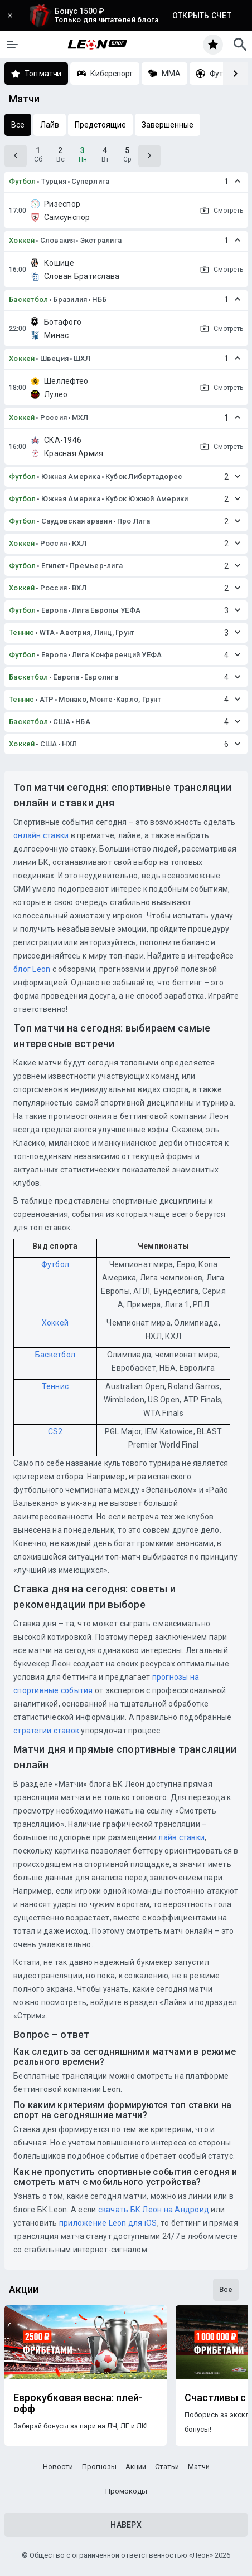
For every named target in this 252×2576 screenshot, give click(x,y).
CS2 (55, 1431)
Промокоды (126, 2491)
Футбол (22, 181)
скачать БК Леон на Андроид (154, 2209)
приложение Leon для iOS (108, 2222)
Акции (135, 2466)
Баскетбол (28, 299)
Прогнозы (99, 2466)
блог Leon (31, 969)
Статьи (167, 2466)
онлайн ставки (41, 835)
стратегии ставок (46, 1730)
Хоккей (22, 240)
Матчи (199, 2466)
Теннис (22, 632)
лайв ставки (181, 1837)
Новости (58, 2466)
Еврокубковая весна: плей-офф (78, 2403)
